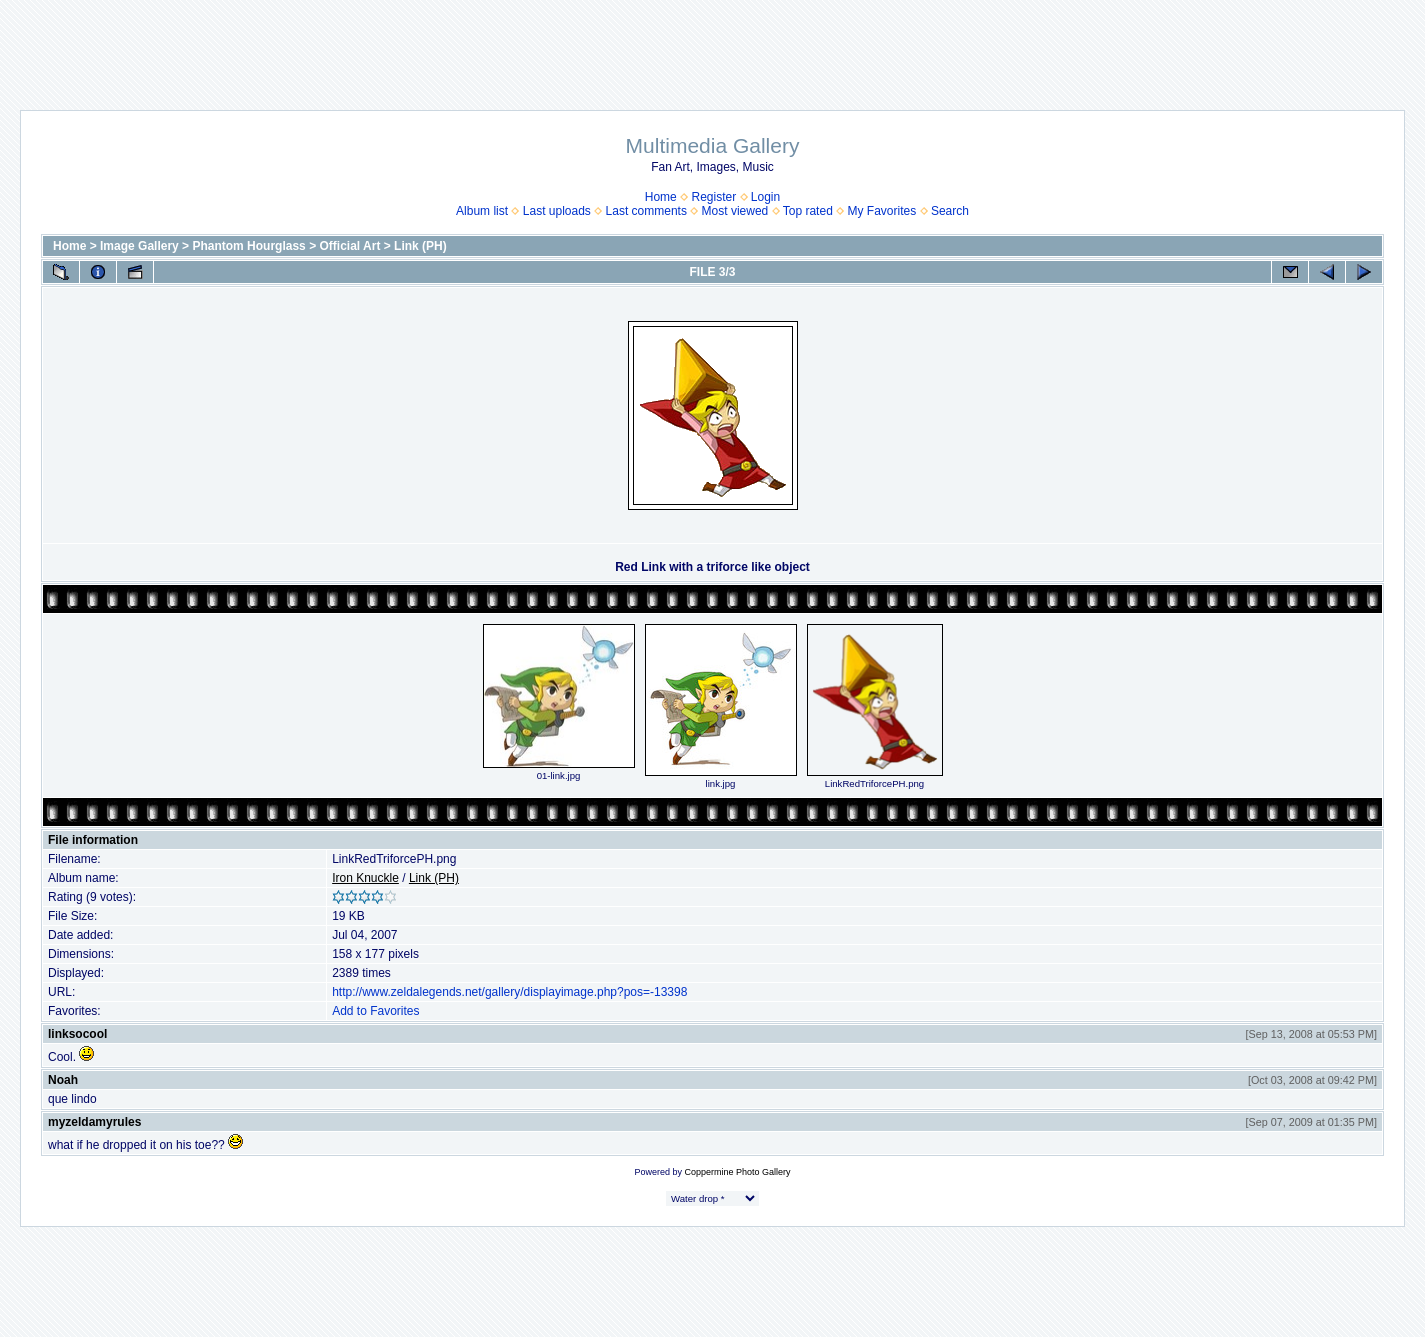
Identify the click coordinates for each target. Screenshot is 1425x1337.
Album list (482, 211)
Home (661, 197)
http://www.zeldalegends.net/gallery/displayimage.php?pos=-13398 (509, 992)
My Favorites (882, 211)
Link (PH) (420, 246)
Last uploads (557, 211)
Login (765, 197)
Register (713, 197)
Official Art (349, 246)
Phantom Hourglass (248, 246)
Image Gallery (139, 246)
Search (950, 211)
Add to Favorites (375, 1011)
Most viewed (735, 211)
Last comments (646, 211)
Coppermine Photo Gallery (737, 1172)
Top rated (808, 211)
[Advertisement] (713, 45)
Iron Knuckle (365, 878)
